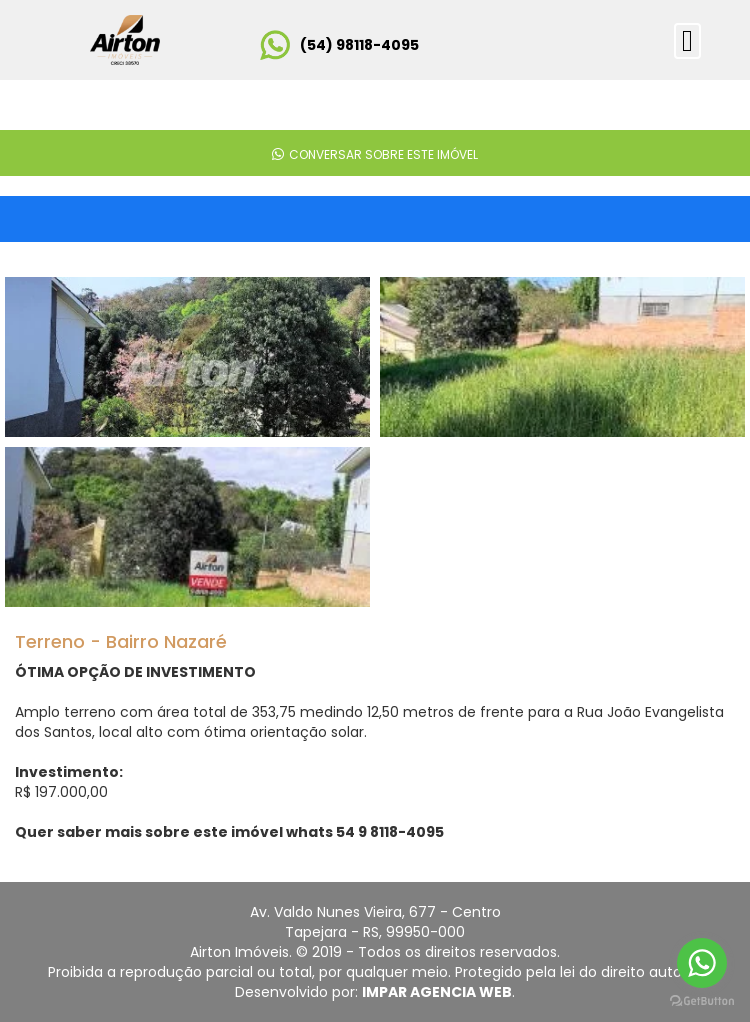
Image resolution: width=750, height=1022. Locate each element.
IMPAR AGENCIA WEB (437, 992)
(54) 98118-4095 (359, 45)
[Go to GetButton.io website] (702, 1001)
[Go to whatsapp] (702, 963)
